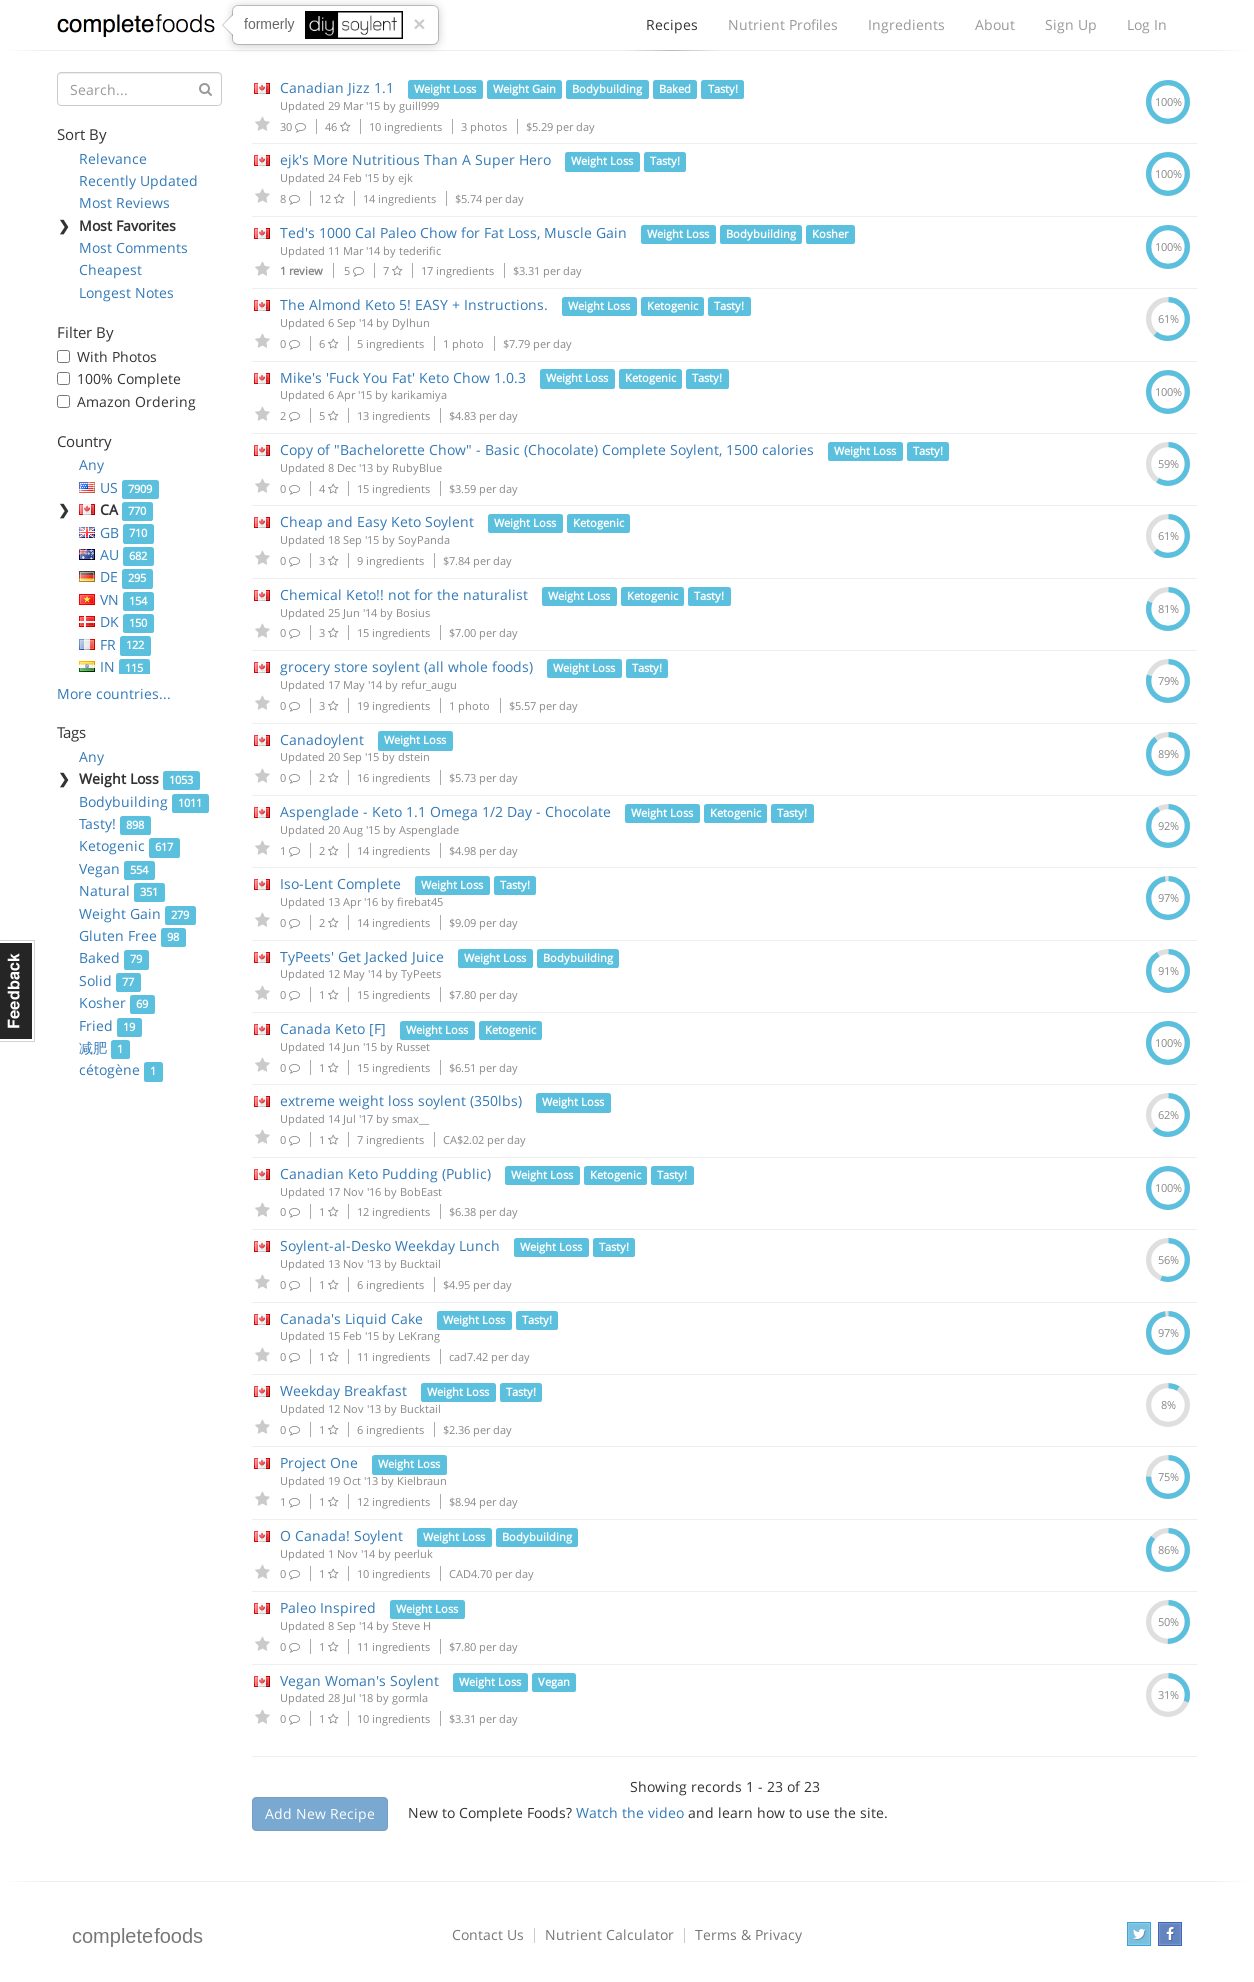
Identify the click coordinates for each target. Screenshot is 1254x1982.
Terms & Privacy (748, 1934)
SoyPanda (424, 539)
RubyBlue (417, 467)
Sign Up (1071, 24)
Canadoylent (322, 739)
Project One (321, 1462)
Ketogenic (129, 845)
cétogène (121, 1069)
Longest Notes (126, 292)
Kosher (117, 1002)
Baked (114, 957)
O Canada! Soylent (341, 1535)
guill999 (419, 105)
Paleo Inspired (328, 1607)
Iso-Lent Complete (340, 883)
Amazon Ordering (136, 401)
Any (91, 464)
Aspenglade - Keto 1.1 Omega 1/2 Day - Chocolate (445, 811)
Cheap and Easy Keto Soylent (377, 521)
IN (114, 666)
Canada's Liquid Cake (351, 1318)
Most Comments (133, 247)
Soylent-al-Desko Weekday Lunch (390, 1245)
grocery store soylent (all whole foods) (406, 666)
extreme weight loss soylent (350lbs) (401, 1100)
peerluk (413, 1553)
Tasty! (115, 823)
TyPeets (421, 973)
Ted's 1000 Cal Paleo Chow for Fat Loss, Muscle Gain (453, 232)
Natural (122, 890)
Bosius (413, 612)
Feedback (17, 991)
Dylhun (411, 322)
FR (115, 644)
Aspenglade (429, 829)
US (119, 487)
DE (116, 576)
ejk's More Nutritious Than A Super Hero (415, 159)
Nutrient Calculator (609, 1934)
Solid (110, 980)
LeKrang (419, 1335)
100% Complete (129, 378)
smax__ (410, 1118)
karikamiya (419, 394)
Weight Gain (137, 913)
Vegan (117, 868)
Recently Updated (138, 180)
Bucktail (420, 1263)
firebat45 (420, 901)
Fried (110, 1025)
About (995, 24)
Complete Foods (136, 29)
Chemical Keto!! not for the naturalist (404, 594)
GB (116, 532)
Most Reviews (124, 202)
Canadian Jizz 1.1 (337, 87)
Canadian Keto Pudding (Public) (385, 1173)
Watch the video (630, 1812)
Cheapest (110, 269)
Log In (1147, 24)
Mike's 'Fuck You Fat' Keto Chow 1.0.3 (403, 377)
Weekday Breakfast (343, 1390)
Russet (413, 1046)
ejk (405, 177)
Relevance (113, 158)
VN (116, 599)
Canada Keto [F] (333, 1028)
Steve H (411, 1625)
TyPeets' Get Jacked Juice (362, 956)
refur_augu (429, 684)
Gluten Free (132, 935)
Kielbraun (422, 1480)
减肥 (104, 1047)
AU (116, 554)
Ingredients (906, 24)
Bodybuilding (144, 801)
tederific (420, 250)
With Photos (117, 356)
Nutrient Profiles (783, 24)
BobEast (421, 1191)
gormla (410, 1697)
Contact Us (488, 1934)
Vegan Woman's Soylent (359, 1680)
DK (116, 621)
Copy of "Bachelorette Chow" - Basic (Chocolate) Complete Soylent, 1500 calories (547, 449)
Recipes (672, 30)
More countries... (114, 693)
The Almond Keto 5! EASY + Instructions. (414, 304)
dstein (414, 756)
